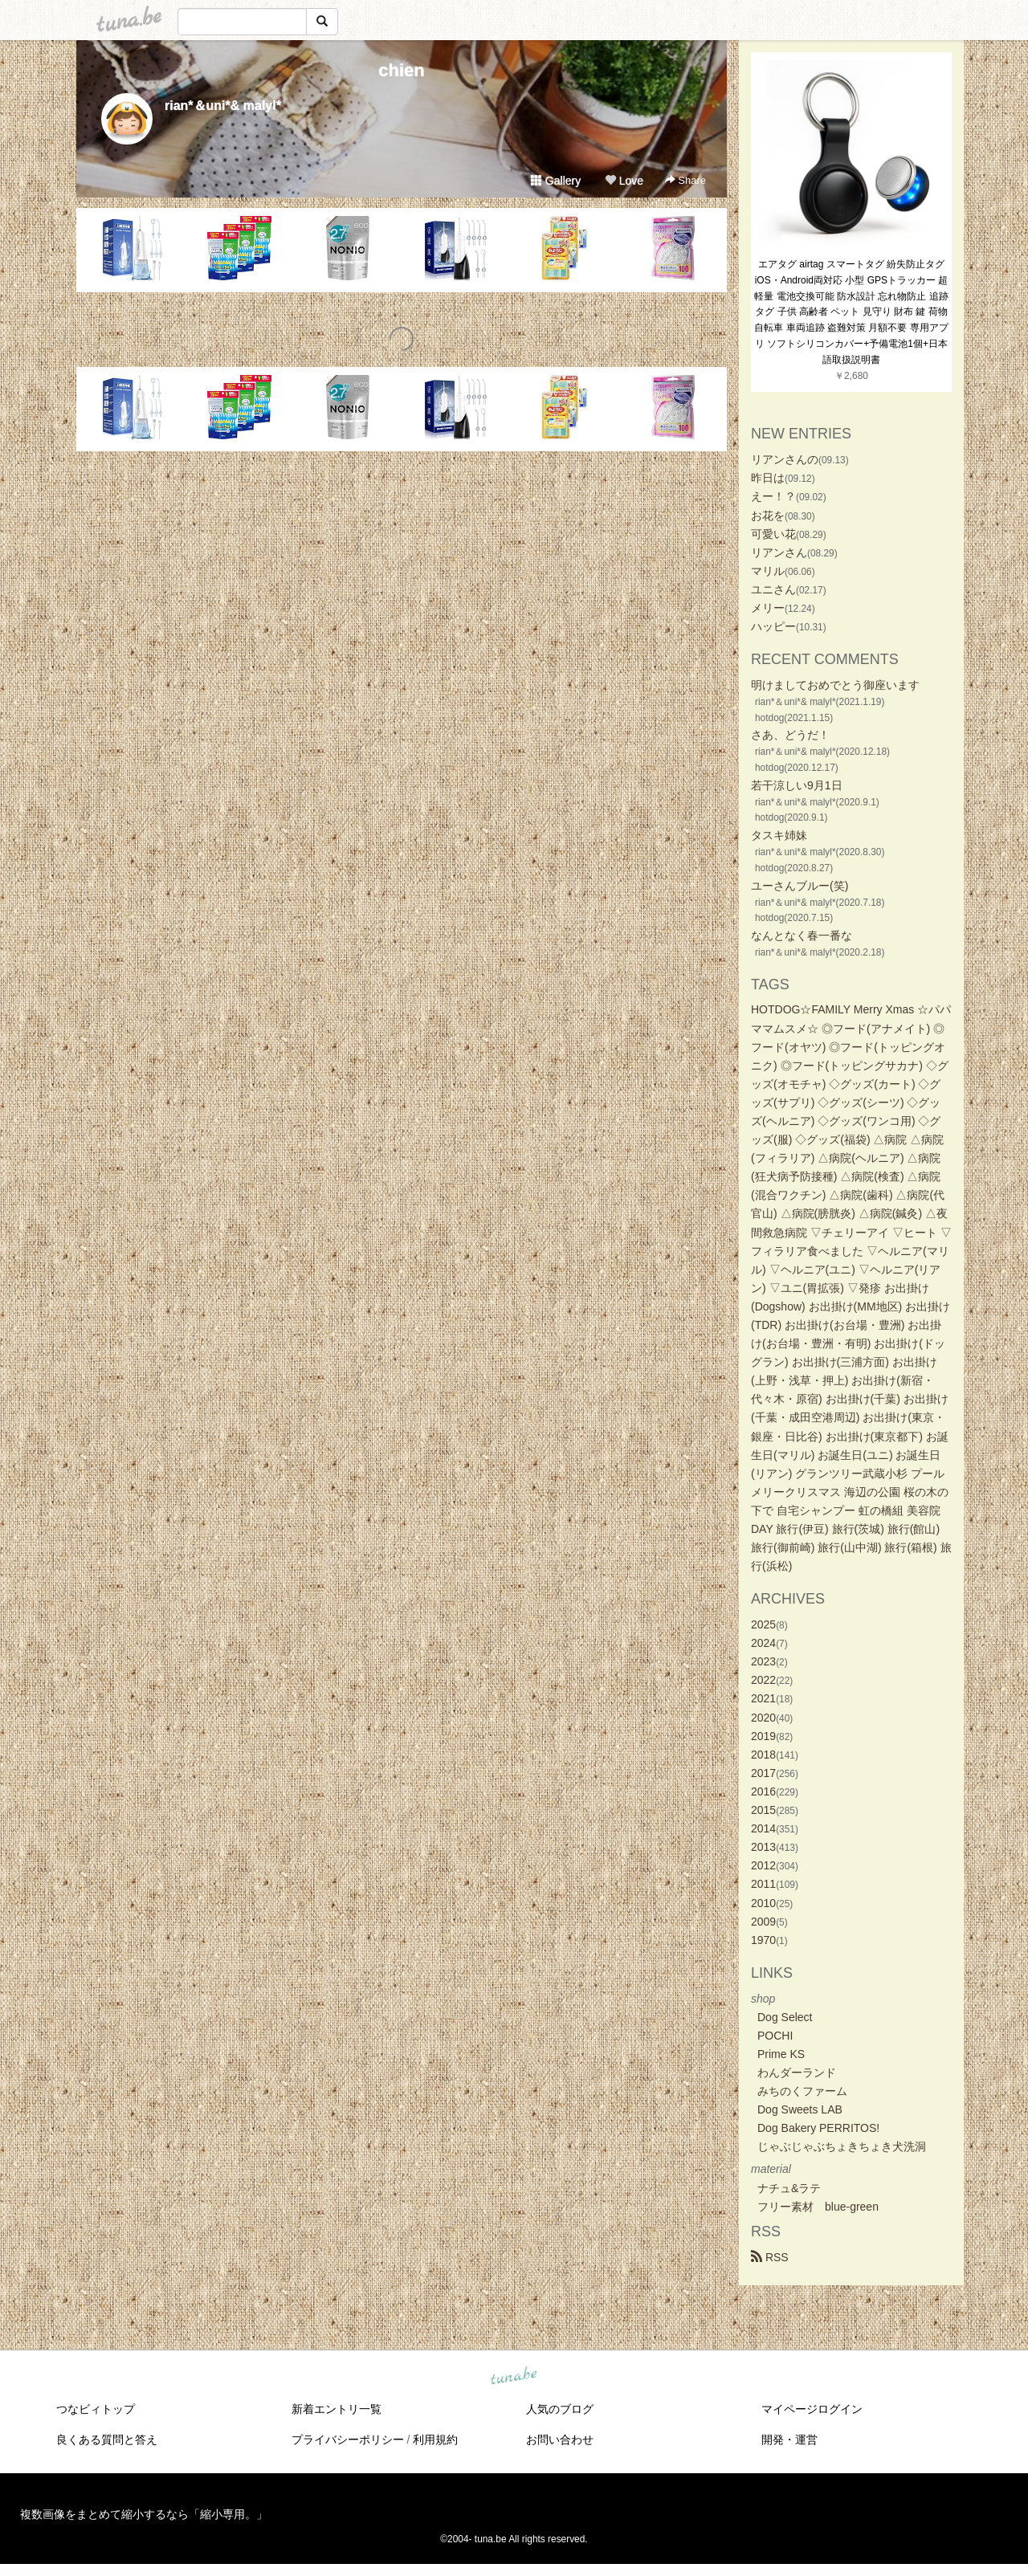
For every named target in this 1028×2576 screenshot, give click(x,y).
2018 (763, 1754)
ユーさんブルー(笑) (799, 885)
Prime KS (781, 2054)
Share (685, 180)
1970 (763, 1940)
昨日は (768, 477)
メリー (768, 607)
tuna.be (513, 2376)
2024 (763, 1642)
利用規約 (435, 2439)
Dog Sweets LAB (799, 2109)
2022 (763, 1679)
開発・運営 (789, 2439)
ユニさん (773, 589)
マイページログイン (812, 2409)
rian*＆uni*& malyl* (223, 105)
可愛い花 (773, 534)
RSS (770, 2257)
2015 (763, 1810)
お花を (768, 515)
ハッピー (773, 626)
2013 (763, 1846)
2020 (763, 1717)
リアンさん (779, 552)
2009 (763, 1921)
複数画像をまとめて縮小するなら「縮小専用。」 (143, 2514)
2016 (763, 1791)
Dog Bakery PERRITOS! (818, 2128)
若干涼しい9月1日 (796, 785)
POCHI (775, 2035)
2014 (763, 1828)
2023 (763, 1661)
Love (624, 180)
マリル (768, 571)
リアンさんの (784, 459)
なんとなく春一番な (801, 935)
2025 (763, 1624)
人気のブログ (560, 2409)
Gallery (556, 180)
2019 (763, 1736)
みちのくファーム (802, 2091)
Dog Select (784, 2017)
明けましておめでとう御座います (835, 685)
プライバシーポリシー (348, 2439)
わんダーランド (796, 2072)
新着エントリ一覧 (336, 2409)
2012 (763, 1865)
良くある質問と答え (106, 2439)
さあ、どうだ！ (790, 734)
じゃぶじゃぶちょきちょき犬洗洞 (841, 2146)
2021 (763, 1698)
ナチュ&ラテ (789, 2188)
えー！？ (773, 496)
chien (401, 70)
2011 (763, 1883)
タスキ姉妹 (779, 835)
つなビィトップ (95, 2409)
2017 (763, 1773)
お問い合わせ (560, 2439)
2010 (763, 1903)
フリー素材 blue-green (818, 2206)
